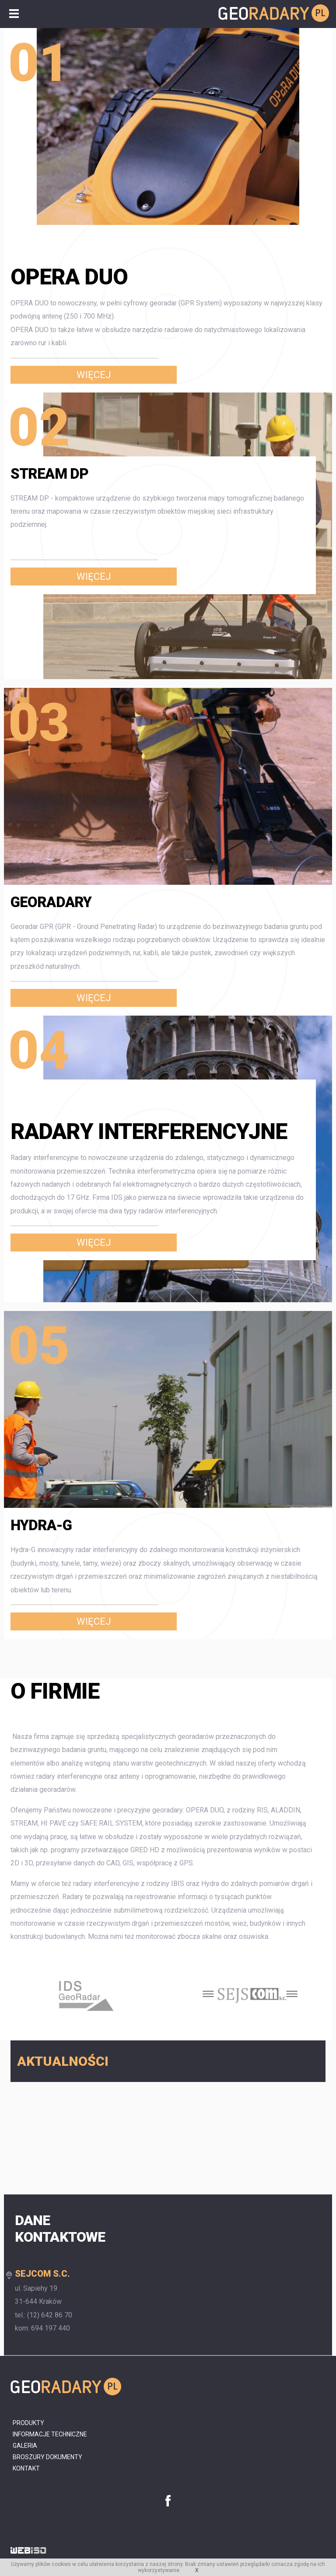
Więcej (94, 374)
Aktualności (62, 2061)
